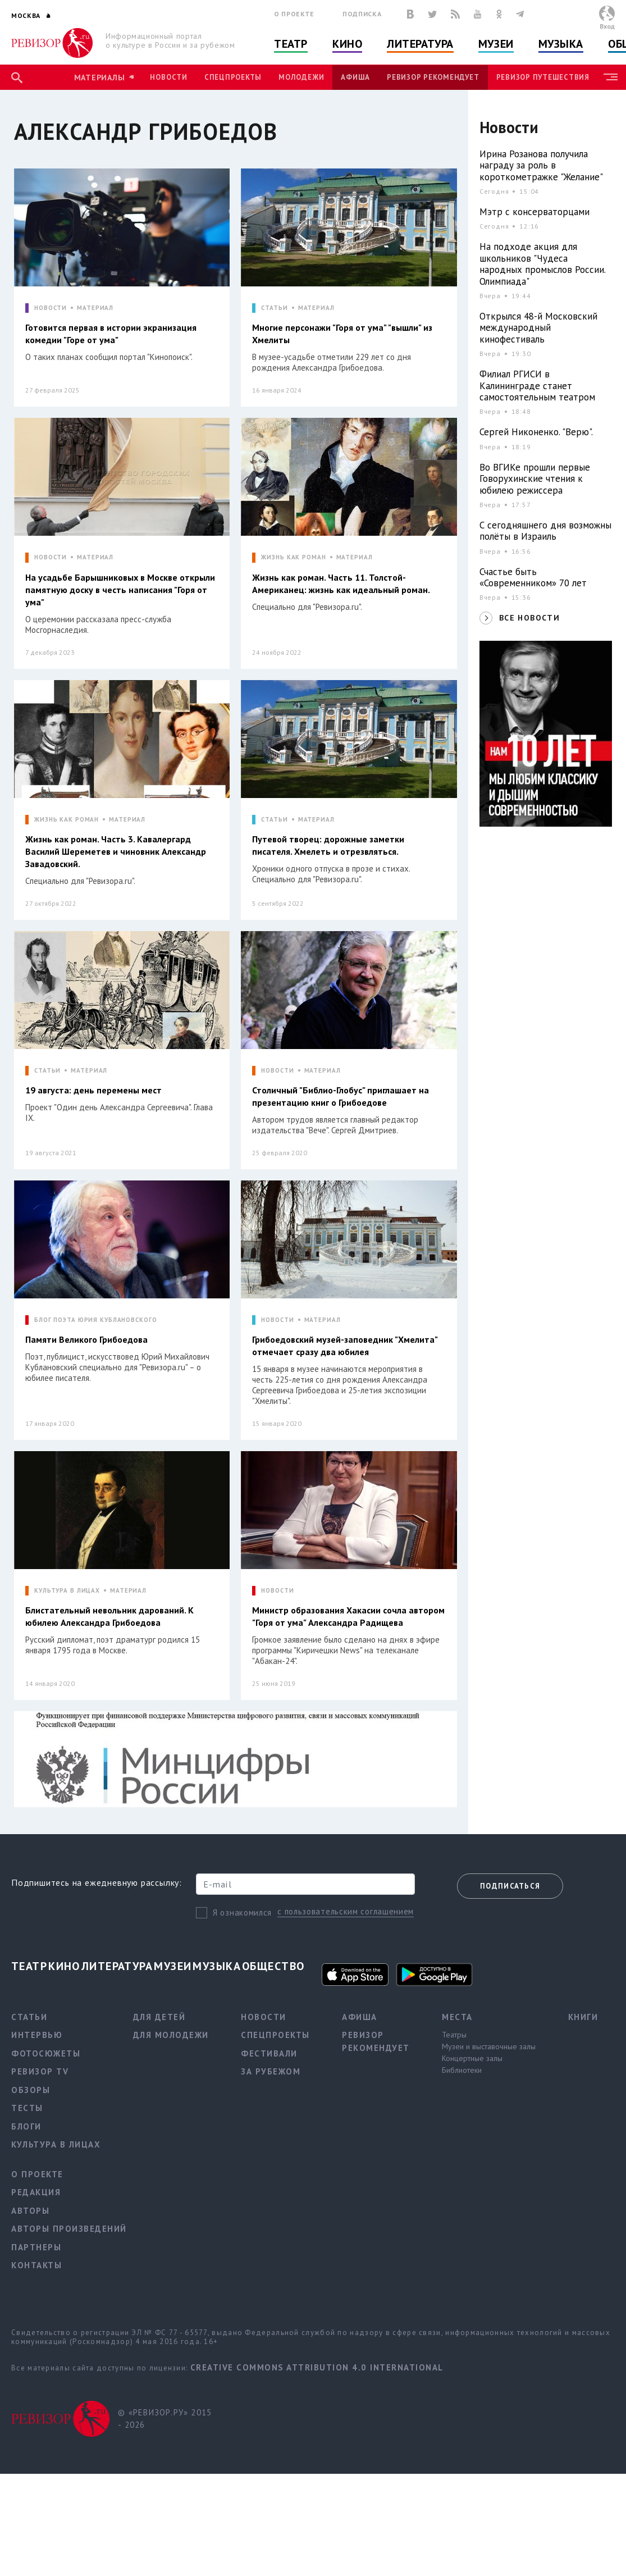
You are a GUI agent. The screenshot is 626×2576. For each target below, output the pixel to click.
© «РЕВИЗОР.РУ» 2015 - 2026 (165, 2419)
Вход (607, 26)
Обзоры (30, 2090)
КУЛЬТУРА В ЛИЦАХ (67, 1590)
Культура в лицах (55, 2144)
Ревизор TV (39, 2071)
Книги (583, 2017)
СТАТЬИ (274, 308)
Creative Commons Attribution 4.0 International (317, 2367)
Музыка (560, 44)
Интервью (36, 2035)
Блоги (26, 2126)
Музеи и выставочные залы (489, 2046)
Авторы (30, 2210)
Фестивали (269, 2053)
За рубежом (270, 2071)
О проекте (294, 14)
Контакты (36, 2265)
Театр (291, 44)
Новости (168, 77)
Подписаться (510, 1886)
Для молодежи (171, 2035)
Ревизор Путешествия (543, 77)
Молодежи (301, 77)
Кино (347, 44)
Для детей (159, 2017)
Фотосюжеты (45, 2053)
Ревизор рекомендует (433, 77)
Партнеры (36, 2247)
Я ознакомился (242, 1912)
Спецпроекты (233, 77)
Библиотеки (462, 2070)
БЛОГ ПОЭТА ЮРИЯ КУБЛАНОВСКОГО (95, 1320)
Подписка (361, 14)
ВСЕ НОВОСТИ (529, 618)
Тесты (27, 2108)
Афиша (355, 77)
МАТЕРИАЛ (95, 308)
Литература (420, 44)
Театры (454, 2035)
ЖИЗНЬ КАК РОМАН (293, 557)
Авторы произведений (69, 2228)
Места (457, 2017)
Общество (273, 1966)
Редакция (36, 2192)
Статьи (29, 2017)
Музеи (496, 44)
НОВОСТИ (50, 308)
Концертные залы (472, 2058)
